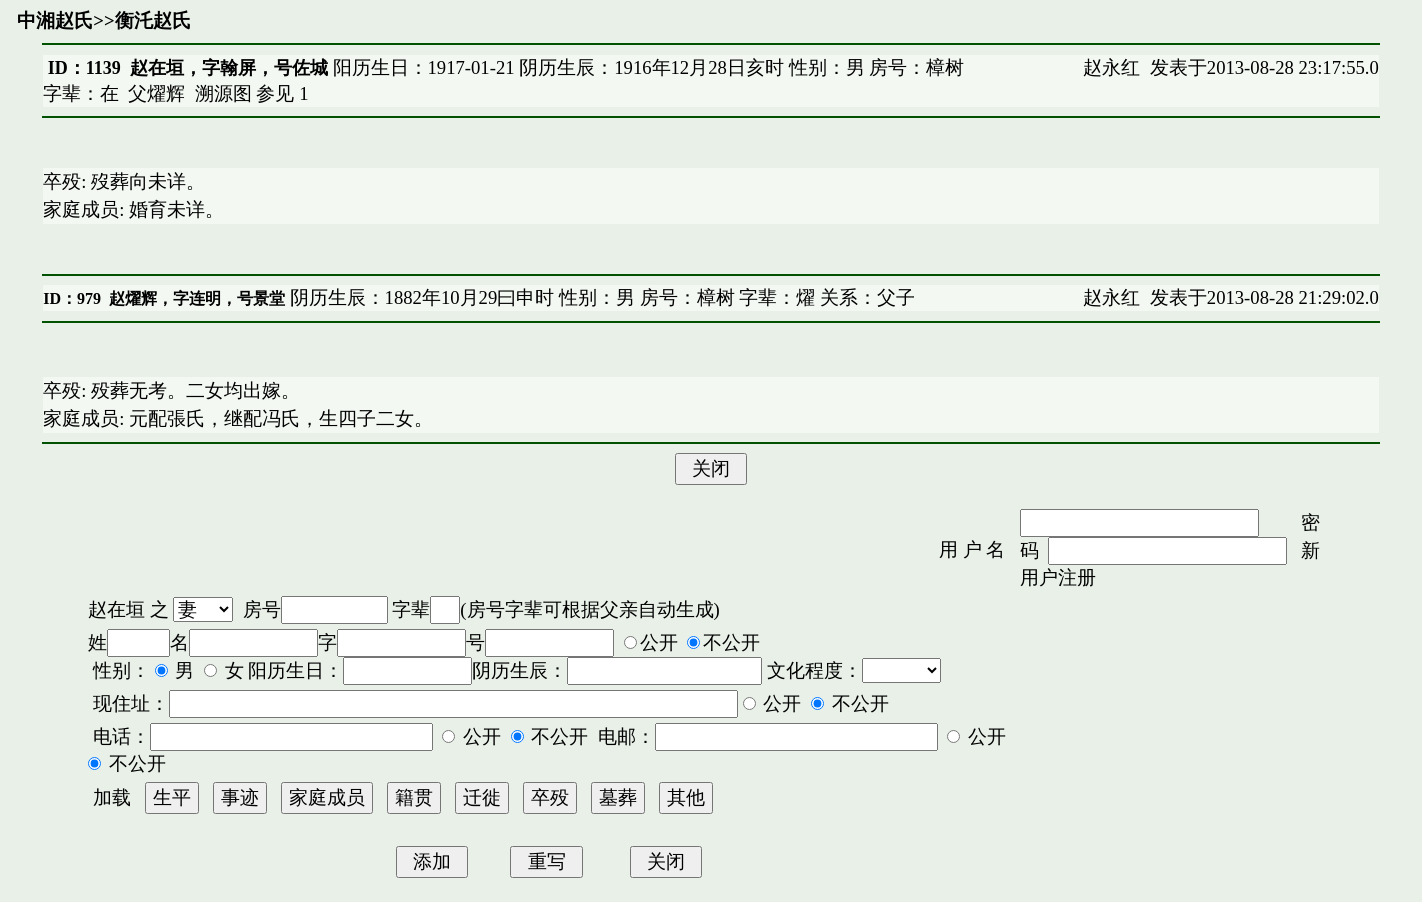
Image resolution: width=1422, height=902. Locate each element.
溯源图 (223, 93)
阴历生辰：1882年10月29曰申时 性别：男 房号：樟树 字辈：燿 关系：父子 (600, 297)
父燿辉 (156, 93)
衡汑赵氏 (153, 20)
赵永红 (1111, 67)
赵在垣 (116, 609)
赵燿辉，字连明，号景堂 (197, 298)
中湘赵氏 (55, 20)
